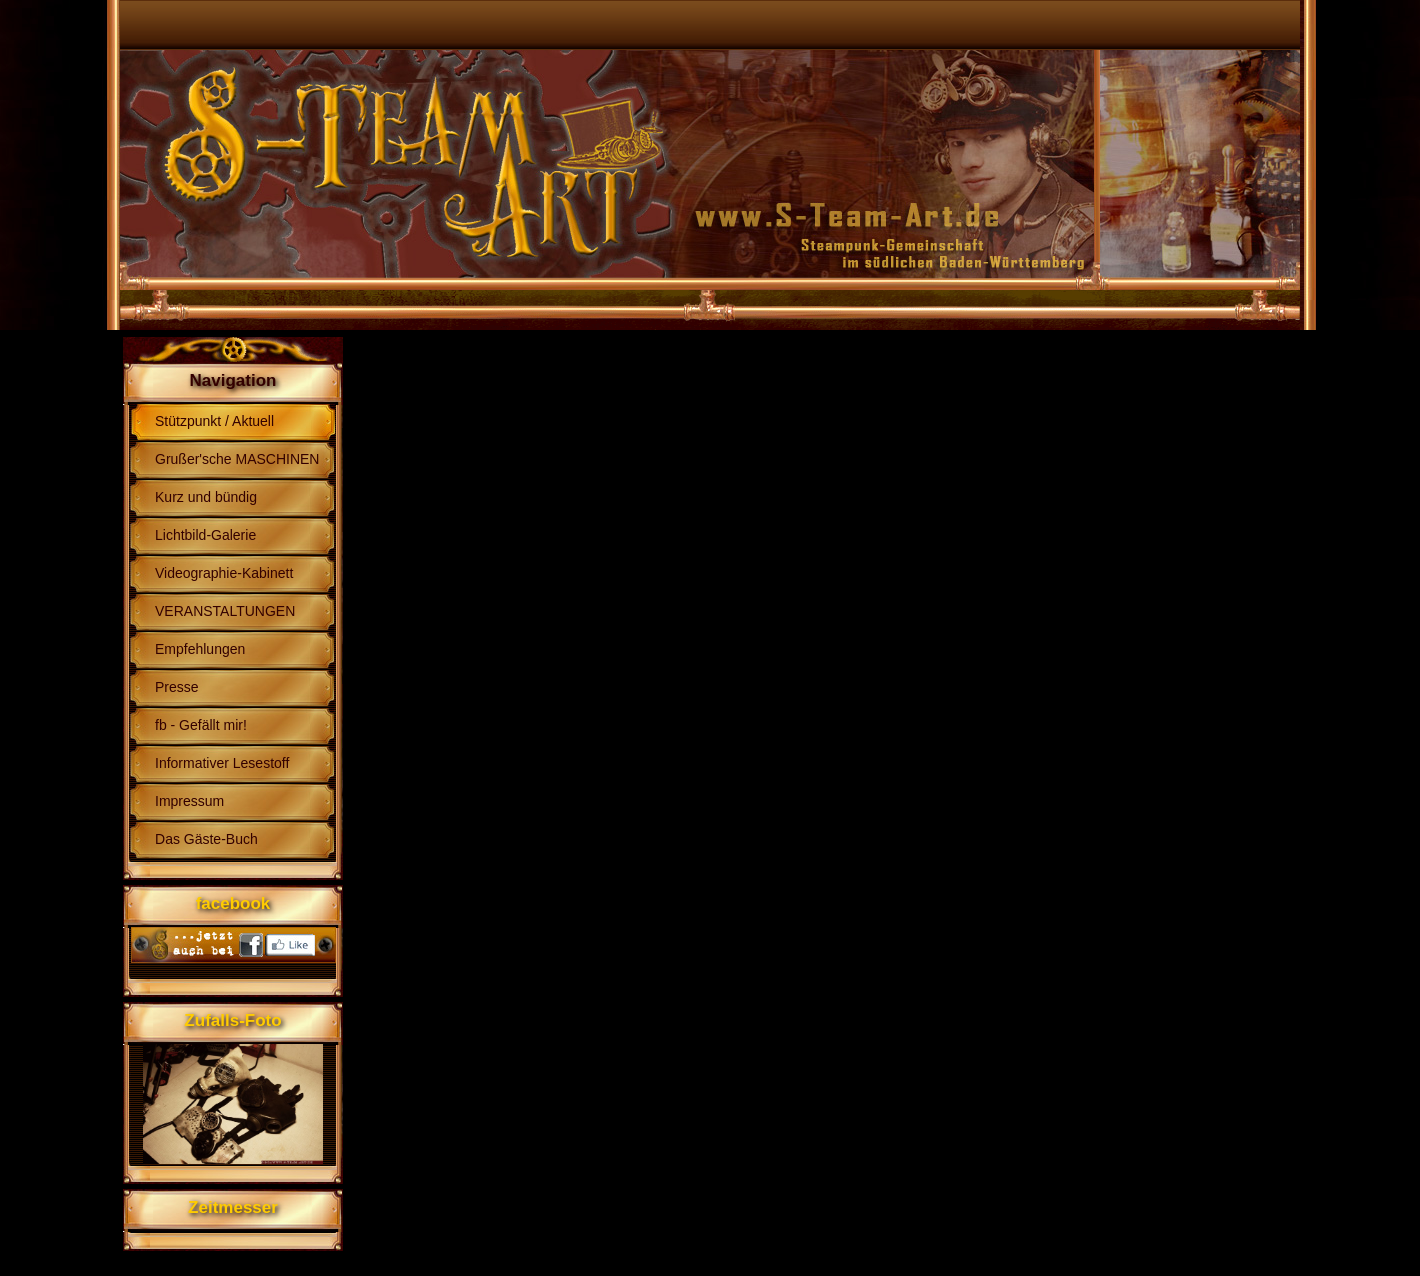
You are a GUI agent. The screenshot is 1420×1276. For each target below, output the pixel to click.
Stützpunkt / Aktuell (214, 421)
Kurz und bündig (206, 497)
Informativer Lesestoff (222, 763)
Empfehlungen (200, 649)
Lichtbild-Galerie (205, 535)
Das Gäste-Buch (206, 839)
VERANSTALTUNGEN (225, 611)
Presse (177, 687)
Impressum (189, 801)
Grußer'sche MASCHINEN (237, 459)
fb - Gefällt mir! (201, 725)
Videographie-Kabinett (224, 573)
